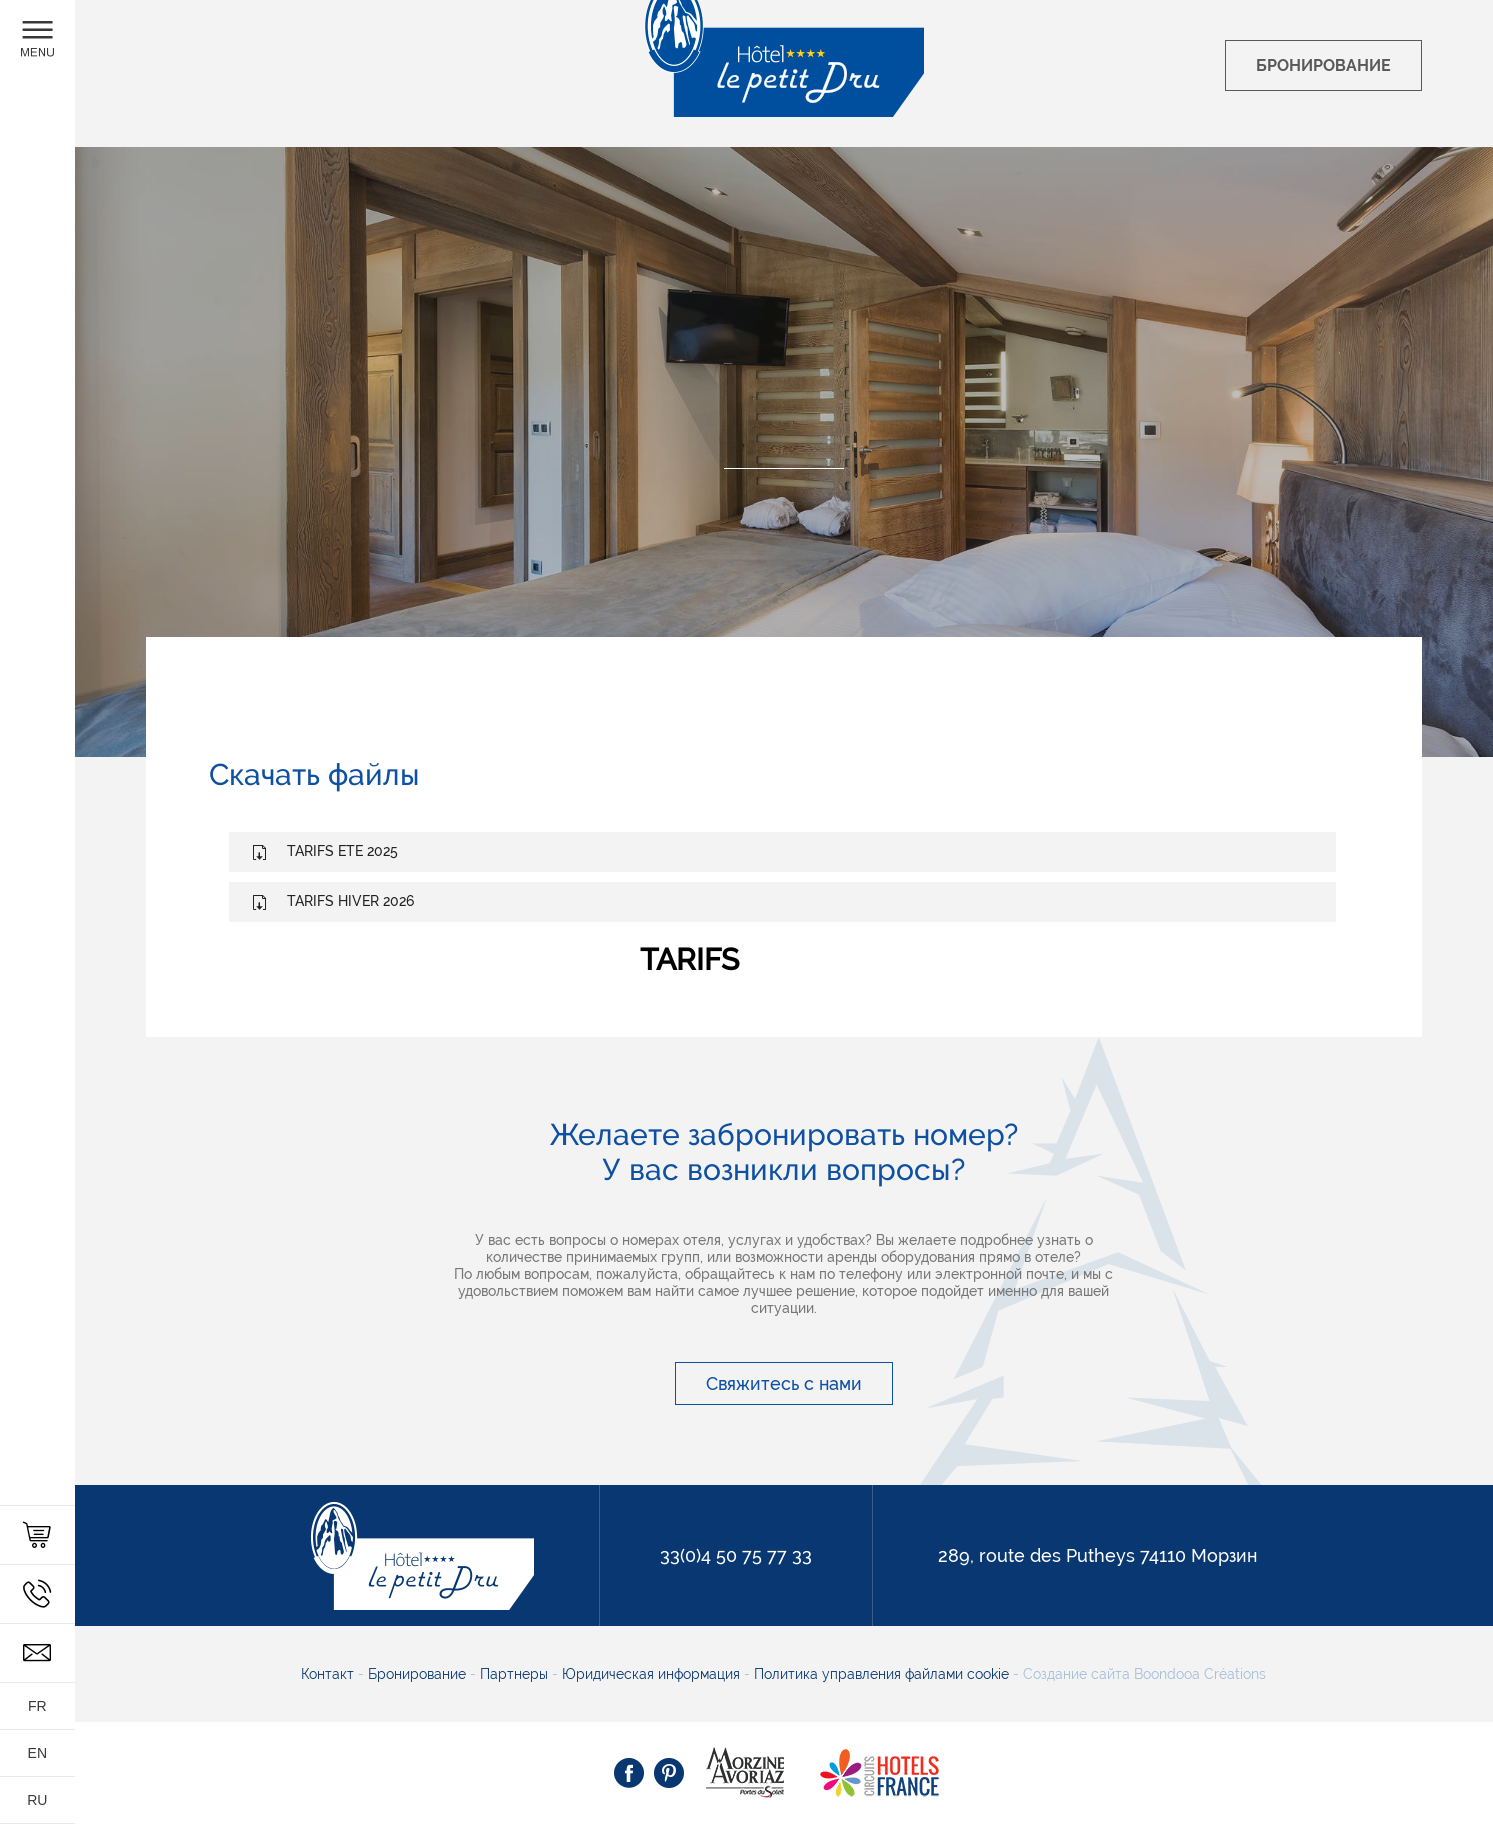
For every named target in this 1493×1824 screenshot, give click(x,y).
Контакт (329, 1674)
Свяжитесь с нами (784, 1383)
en (37, 1753)
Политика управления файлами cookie (879, 1674)
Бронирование (419, 1674)
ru (37, 1800)
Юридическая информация (653, 1674)
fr (37, 1706)
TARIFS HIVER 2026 (350, 901)
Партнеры (516, 1674)
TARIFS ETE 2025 (342, 851)
